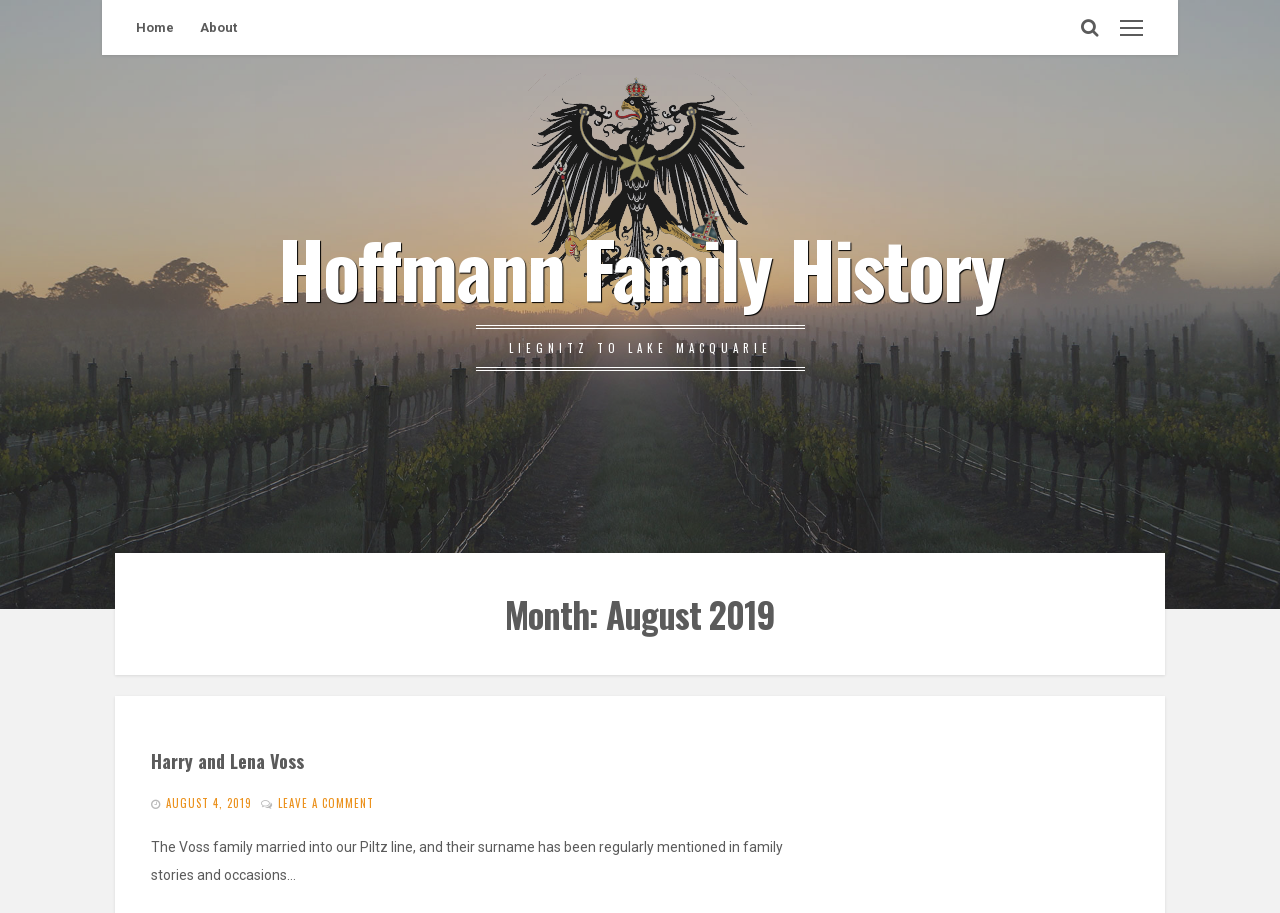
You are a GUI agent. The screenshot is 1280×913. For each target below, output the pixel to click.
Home (155, 27)
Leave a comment (326, 803)
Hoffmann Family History (640, 267)
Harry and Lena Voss (227, 760)
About (218, 27)
